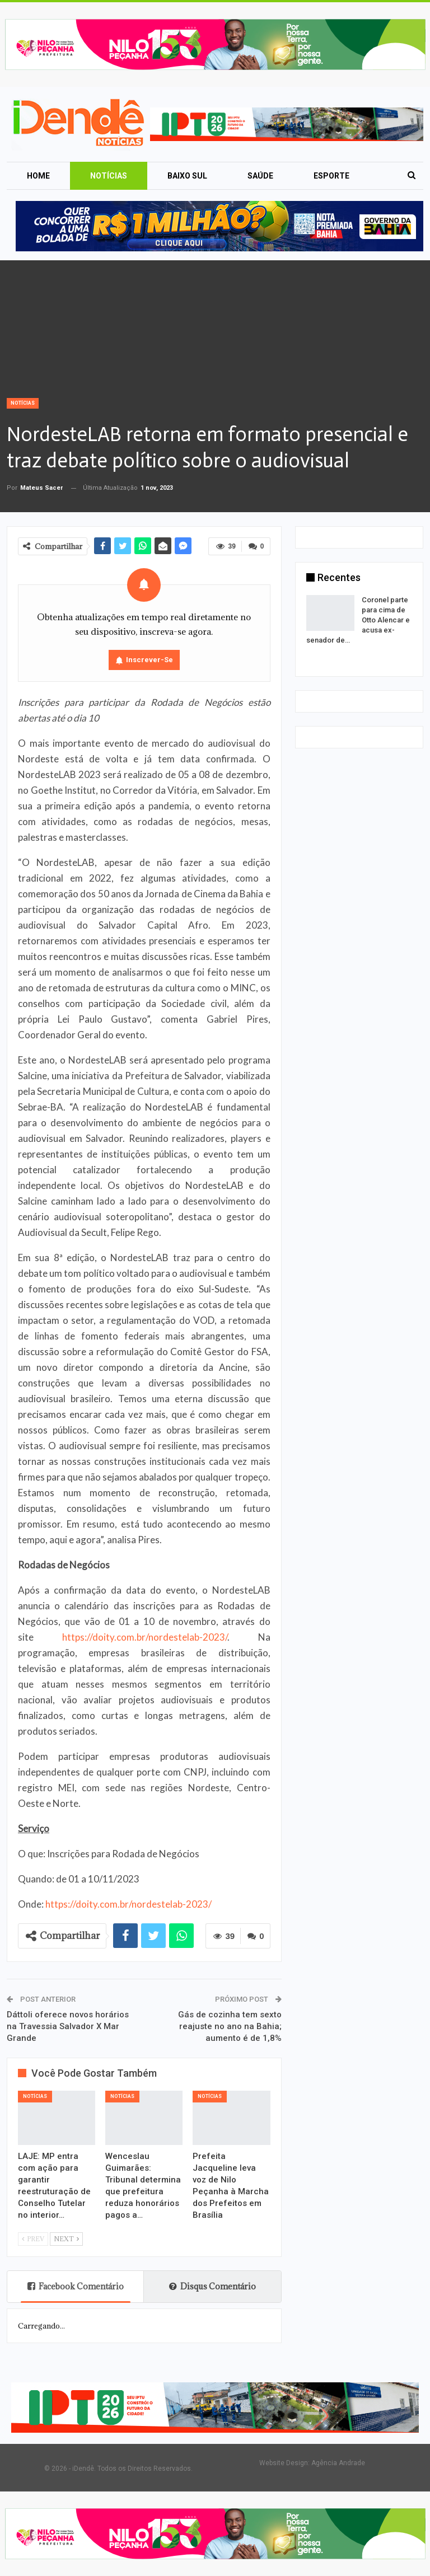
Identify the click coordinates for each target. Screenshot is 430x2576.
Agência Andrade (338, 2463)
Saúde (260, 175)
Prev (33, 2239)
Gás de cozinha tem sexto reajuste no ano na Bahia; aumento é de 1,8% (230, 2026)
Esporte (331, 175)
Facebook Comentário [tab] (75, 2286)
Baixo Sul (187, 175)
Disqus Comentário (212, 2286)
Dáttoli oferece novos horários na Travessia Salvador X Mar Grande (68, 2026)
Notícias (108, 175)
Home (38, 175)
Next (66, 2239)
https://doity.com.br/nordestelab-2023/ (144, 1637)
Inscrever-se (149, 659)
